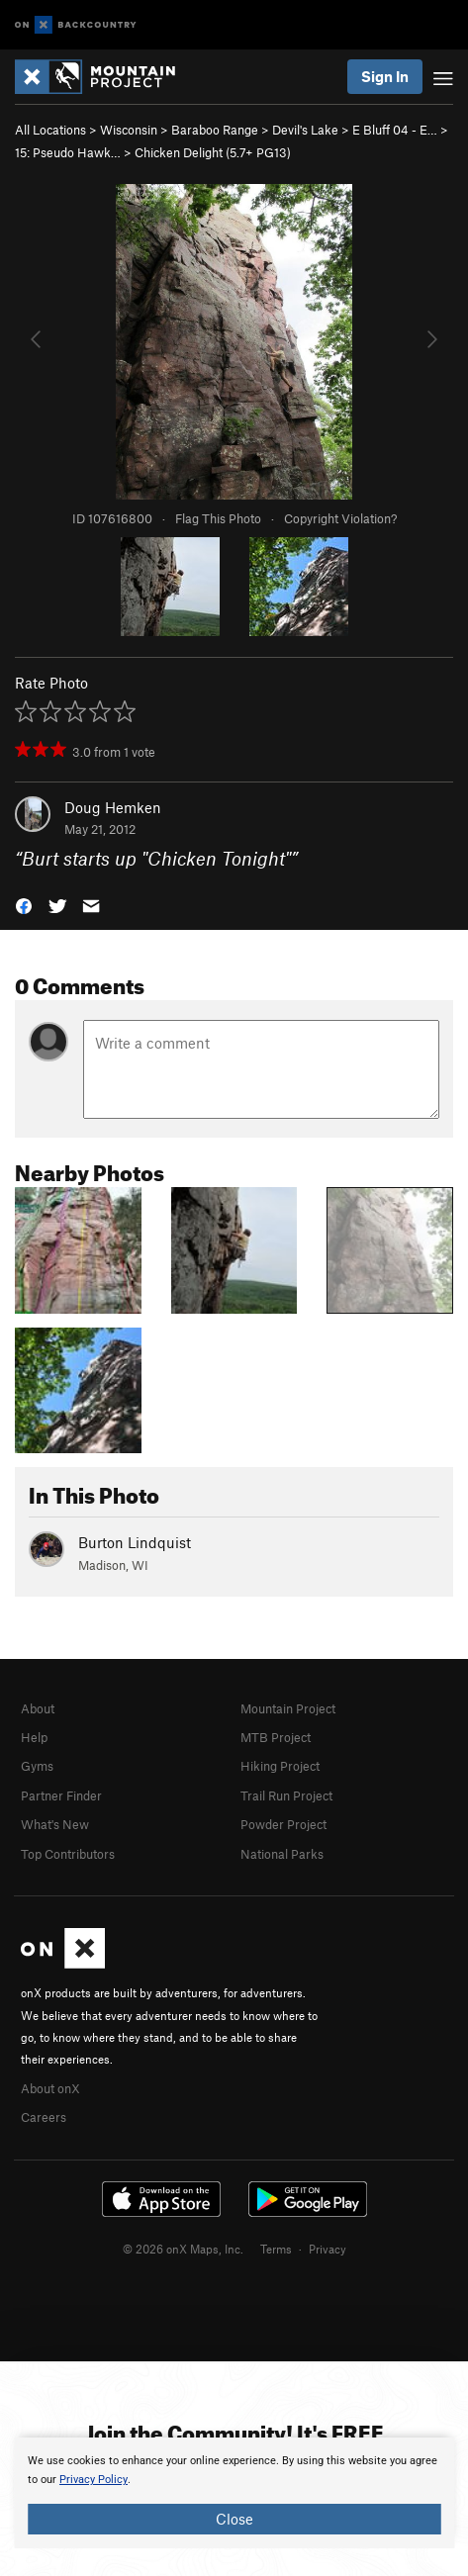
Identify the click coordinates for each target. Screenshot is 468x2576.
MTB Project (275, 1737)
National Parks (282, 1854)
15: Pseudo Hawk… (68, 152)
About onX (50, 2088)
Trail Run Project (286, 1795)
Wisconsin (128, 130)
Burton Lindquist (134, 1542)
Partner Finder (61, 1795)
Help (34, 1737)
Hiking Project (280, 1766)
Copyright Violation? (340, 518)
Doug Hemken (112, 807)
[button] (24, 904)
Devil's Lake (305, 130)
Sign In (385, 76)
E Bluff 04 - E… (394, 130)
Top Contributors (68, 1854)
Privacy (327, 2248)
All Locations (50, 130)
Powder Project (283, 1824)
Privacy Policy (93, 2479)
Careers (43, 2117)
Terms (276, 2248)
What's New (55, 1824)
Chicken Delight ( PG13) (213, 152)
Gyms (37, 1766)
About (37, 1708)
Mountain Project (287, 1708)
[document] (234, 2492)
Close (234, 2519)
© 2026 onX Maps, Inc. (183, 2248)
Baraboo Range (214, 130)
